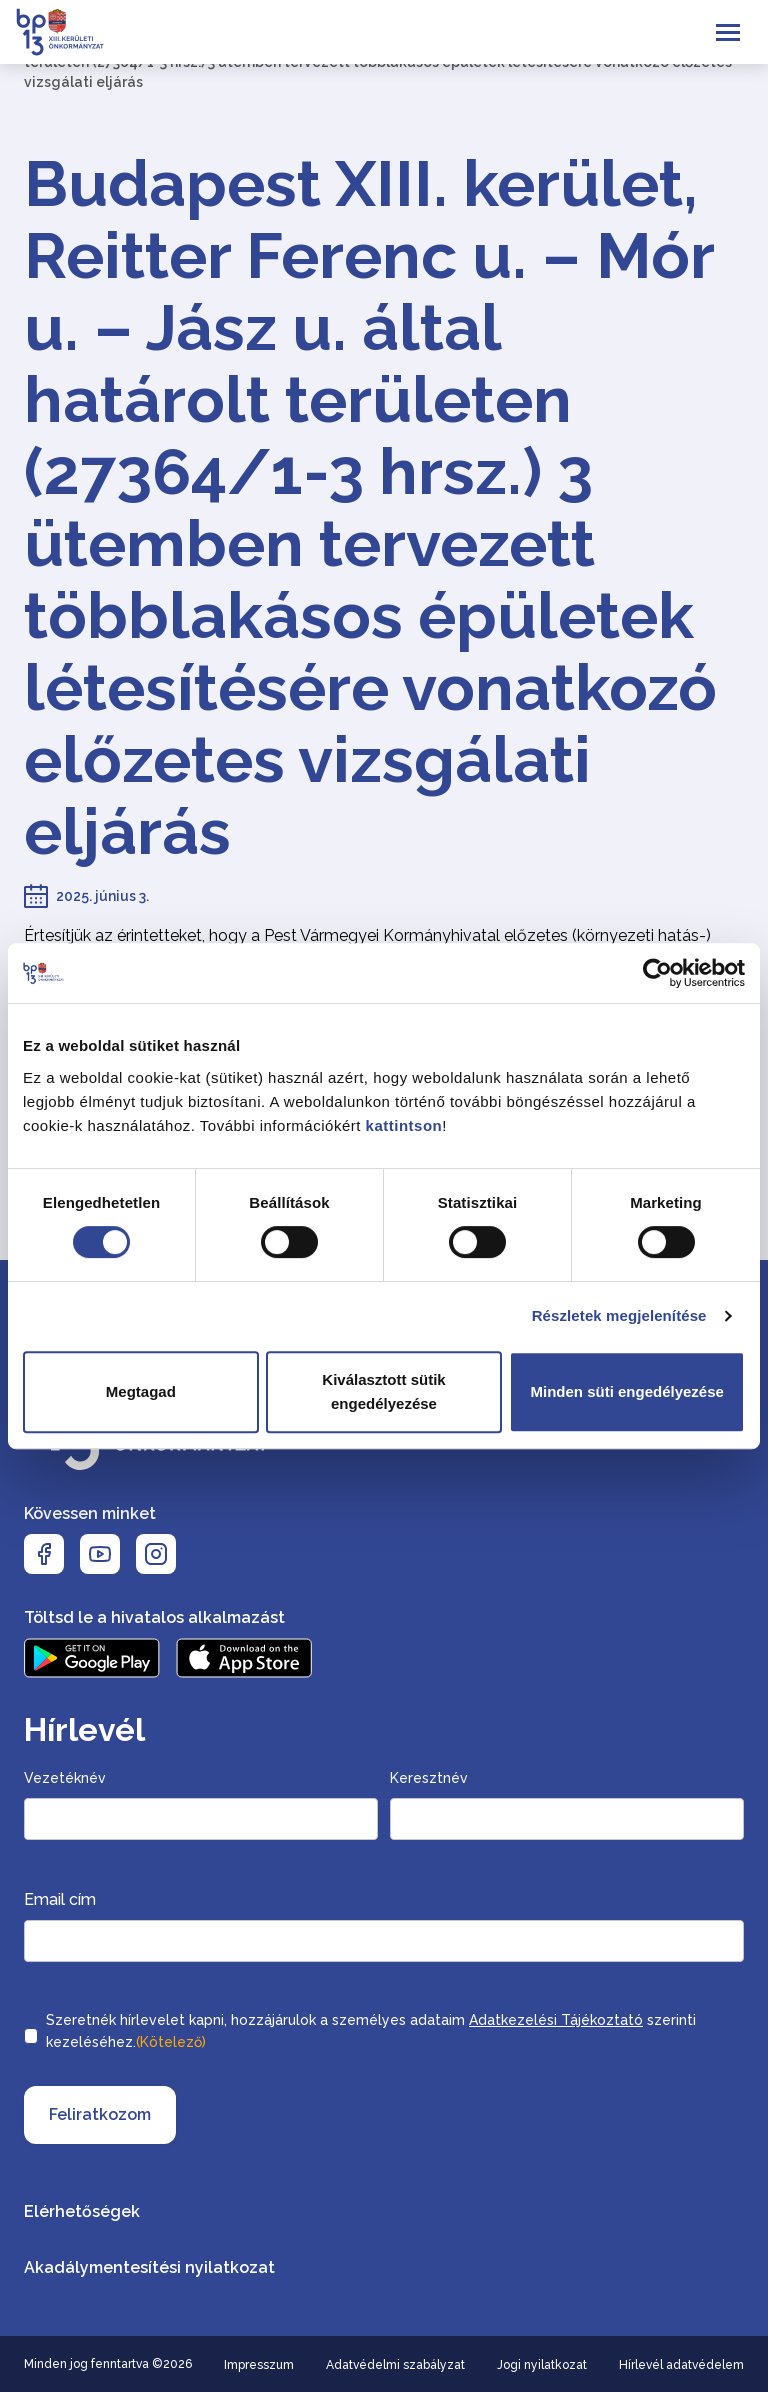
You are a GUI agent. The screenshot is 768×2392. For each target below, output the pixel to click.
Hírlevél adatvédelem (681, 2365)
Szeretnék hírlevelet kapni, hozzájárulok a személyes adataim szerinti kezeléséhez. (371, 2033)
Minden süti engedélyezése (626, 1391)
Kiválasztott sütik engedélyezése (383, 1391)
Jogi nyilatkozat (542, 2365)
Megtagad (141, 1391)
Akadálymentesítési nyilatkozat (149, 2267)
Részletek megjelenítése (619, 1315)
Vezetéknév (65, 1778)
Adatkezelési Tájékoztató (556, 2020)
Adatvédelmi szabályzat (395, 2365)
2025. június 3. (102, 896)
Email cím (60, 1899)
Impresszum (259, 2365)
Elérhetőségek (82, 2211)
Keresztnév (429, 1778)
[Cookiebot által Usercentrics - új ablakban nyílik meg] (657, 973)
